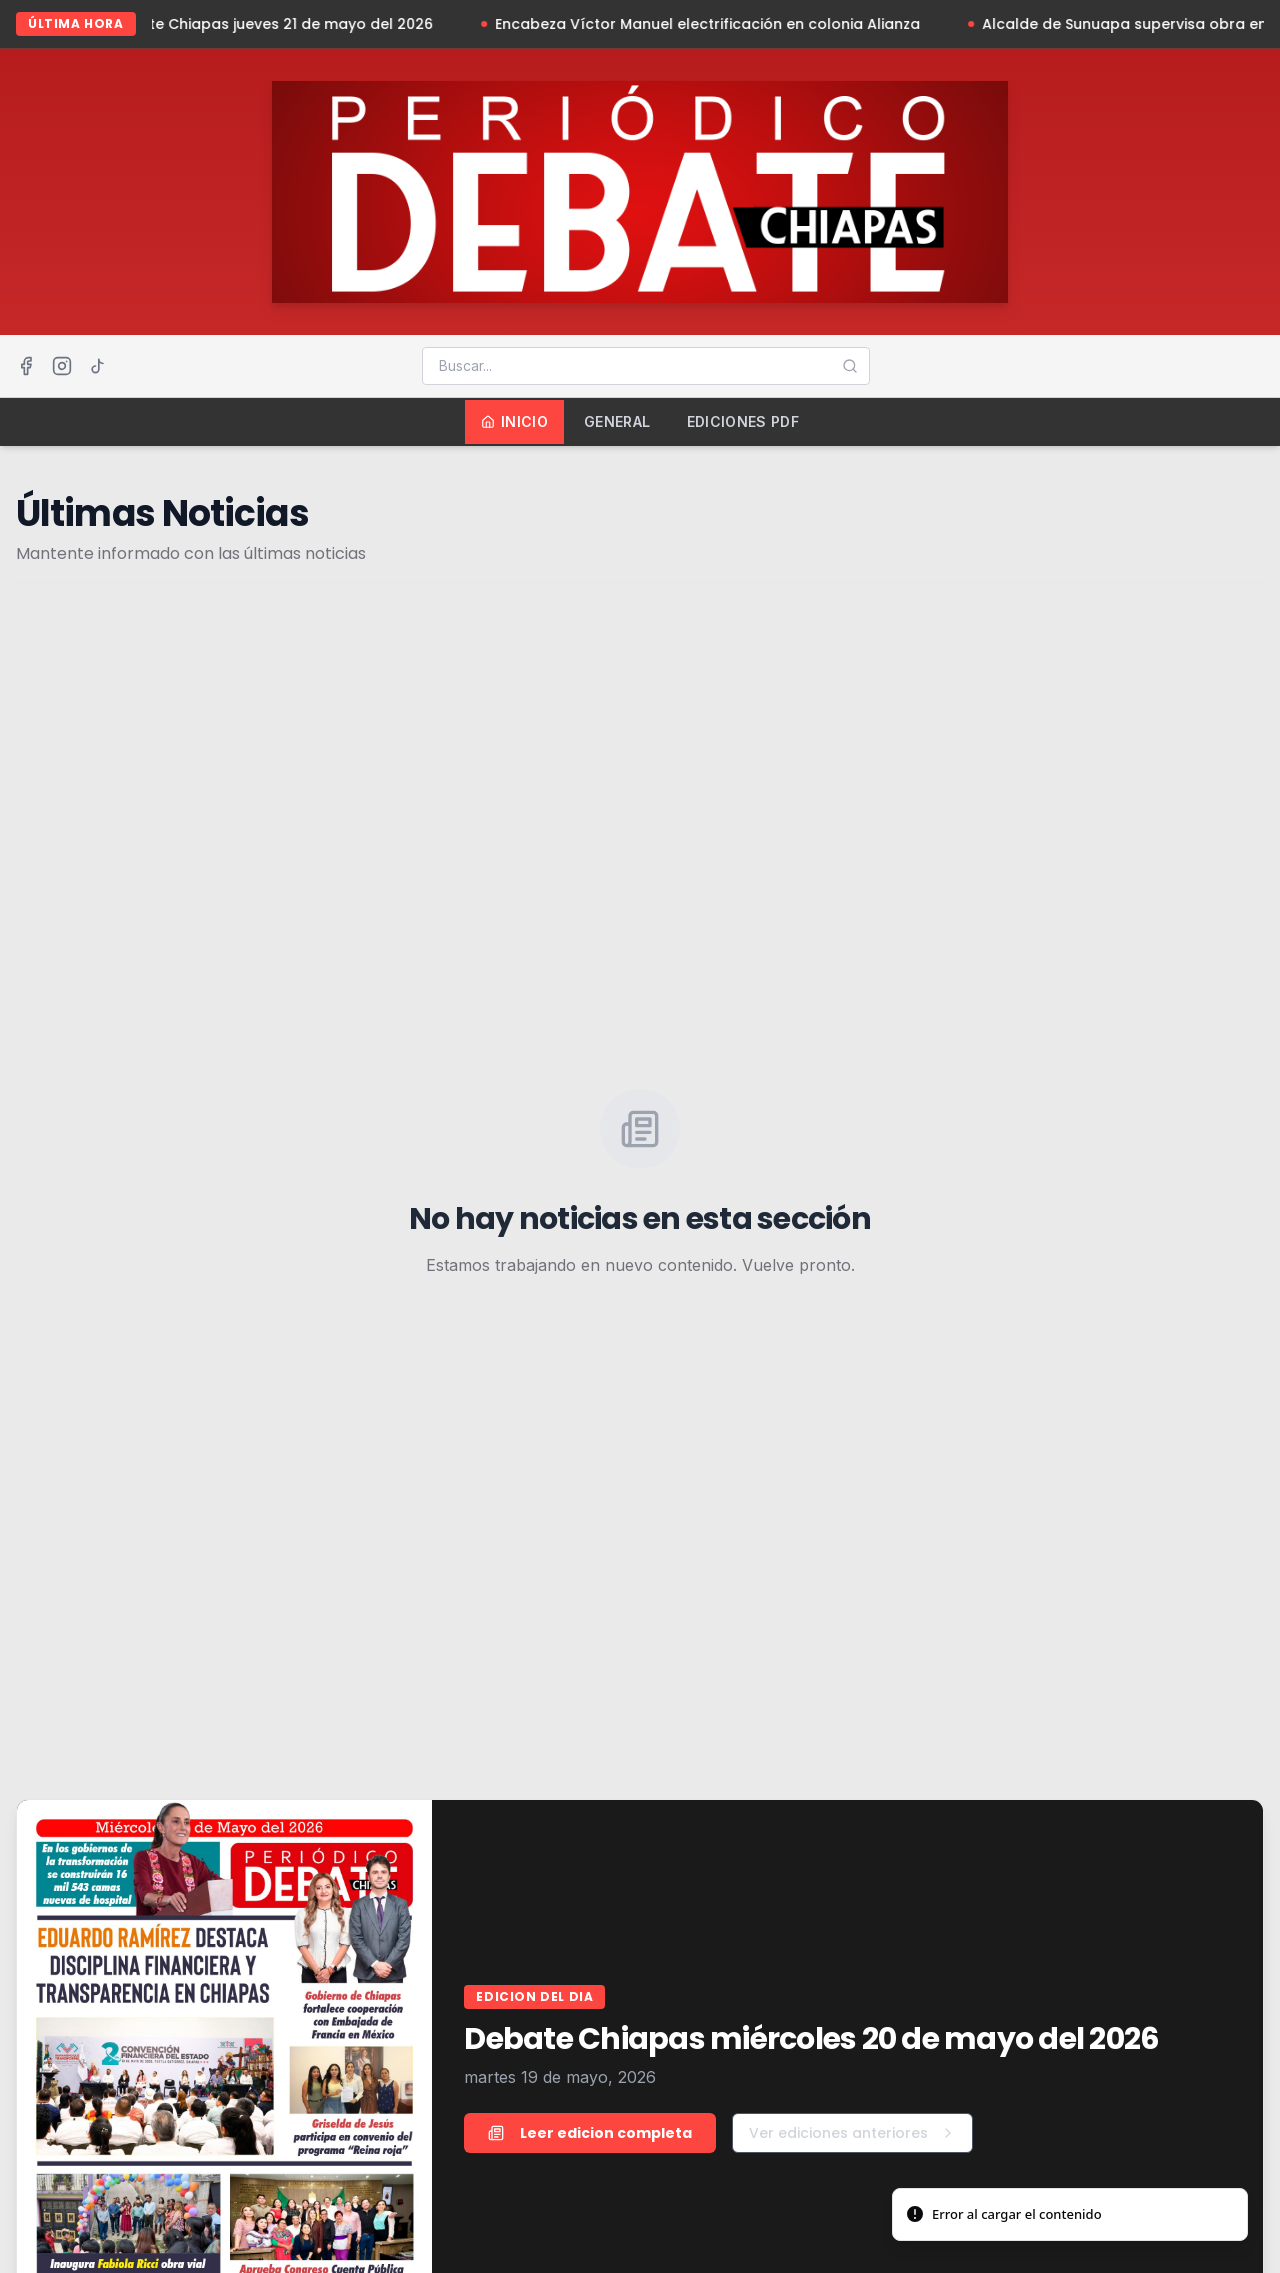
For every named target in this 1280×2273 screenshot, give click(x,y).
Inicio (514, 421)
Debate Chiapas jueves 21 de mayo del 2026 (286, 24)
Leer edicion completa (590, 2133)
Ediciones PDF (743, 421)
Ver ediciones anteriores (852, 2133)
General (617, 421)
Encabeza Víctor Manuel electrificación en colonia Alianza (722, 24)
